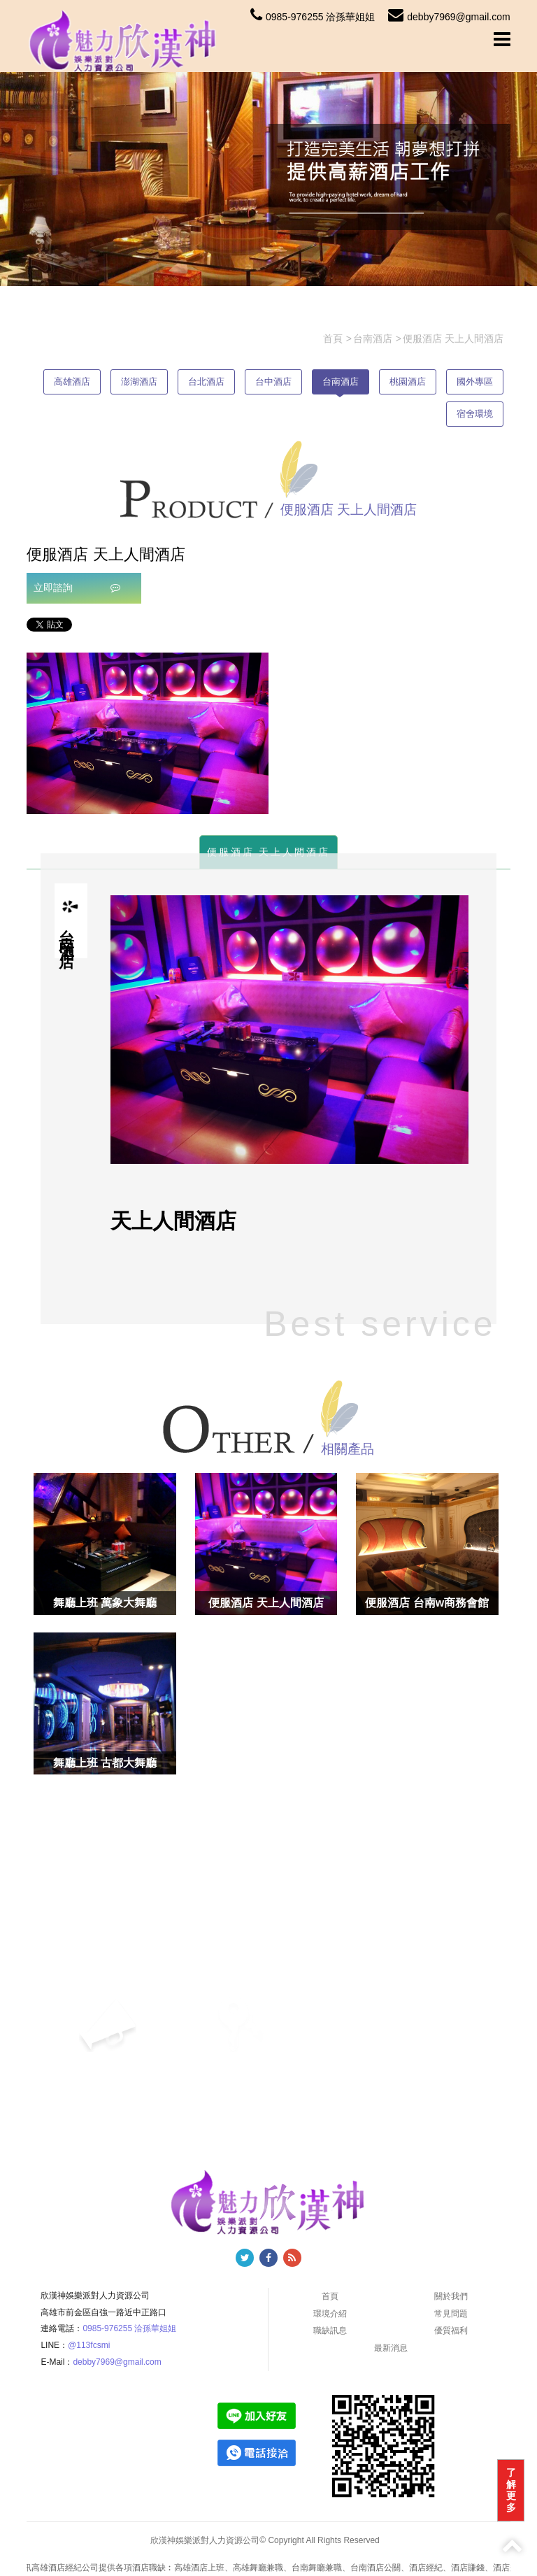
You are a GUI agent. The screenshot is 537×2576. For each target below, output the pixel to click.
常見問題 (451, 2314)
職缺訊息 (330, 2330)
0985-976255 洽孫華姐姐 (312, 16)
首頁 (330, 2296)
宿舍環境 (475, 413)
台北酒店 (206, 381)
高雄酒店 (72, 381)
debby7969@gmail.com (449, 16)
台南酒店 (340, 381)
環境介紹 (330, 2314)
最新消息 (391, 2348)
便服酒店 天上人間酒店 (269, 852)
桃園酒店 (407, 381)
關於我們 (451, 2296)
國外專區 (475, 381)
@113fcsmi (89, 2345)
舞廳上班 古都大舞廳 (105, 1763)
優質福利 (451, 2330)
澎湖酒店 (139, 381)
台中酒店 (273, 381)
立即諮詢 (77, 587)
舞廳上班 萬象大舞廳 (105, 1603)
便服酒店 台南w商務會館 (427, 1603)
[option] (147, 733)
